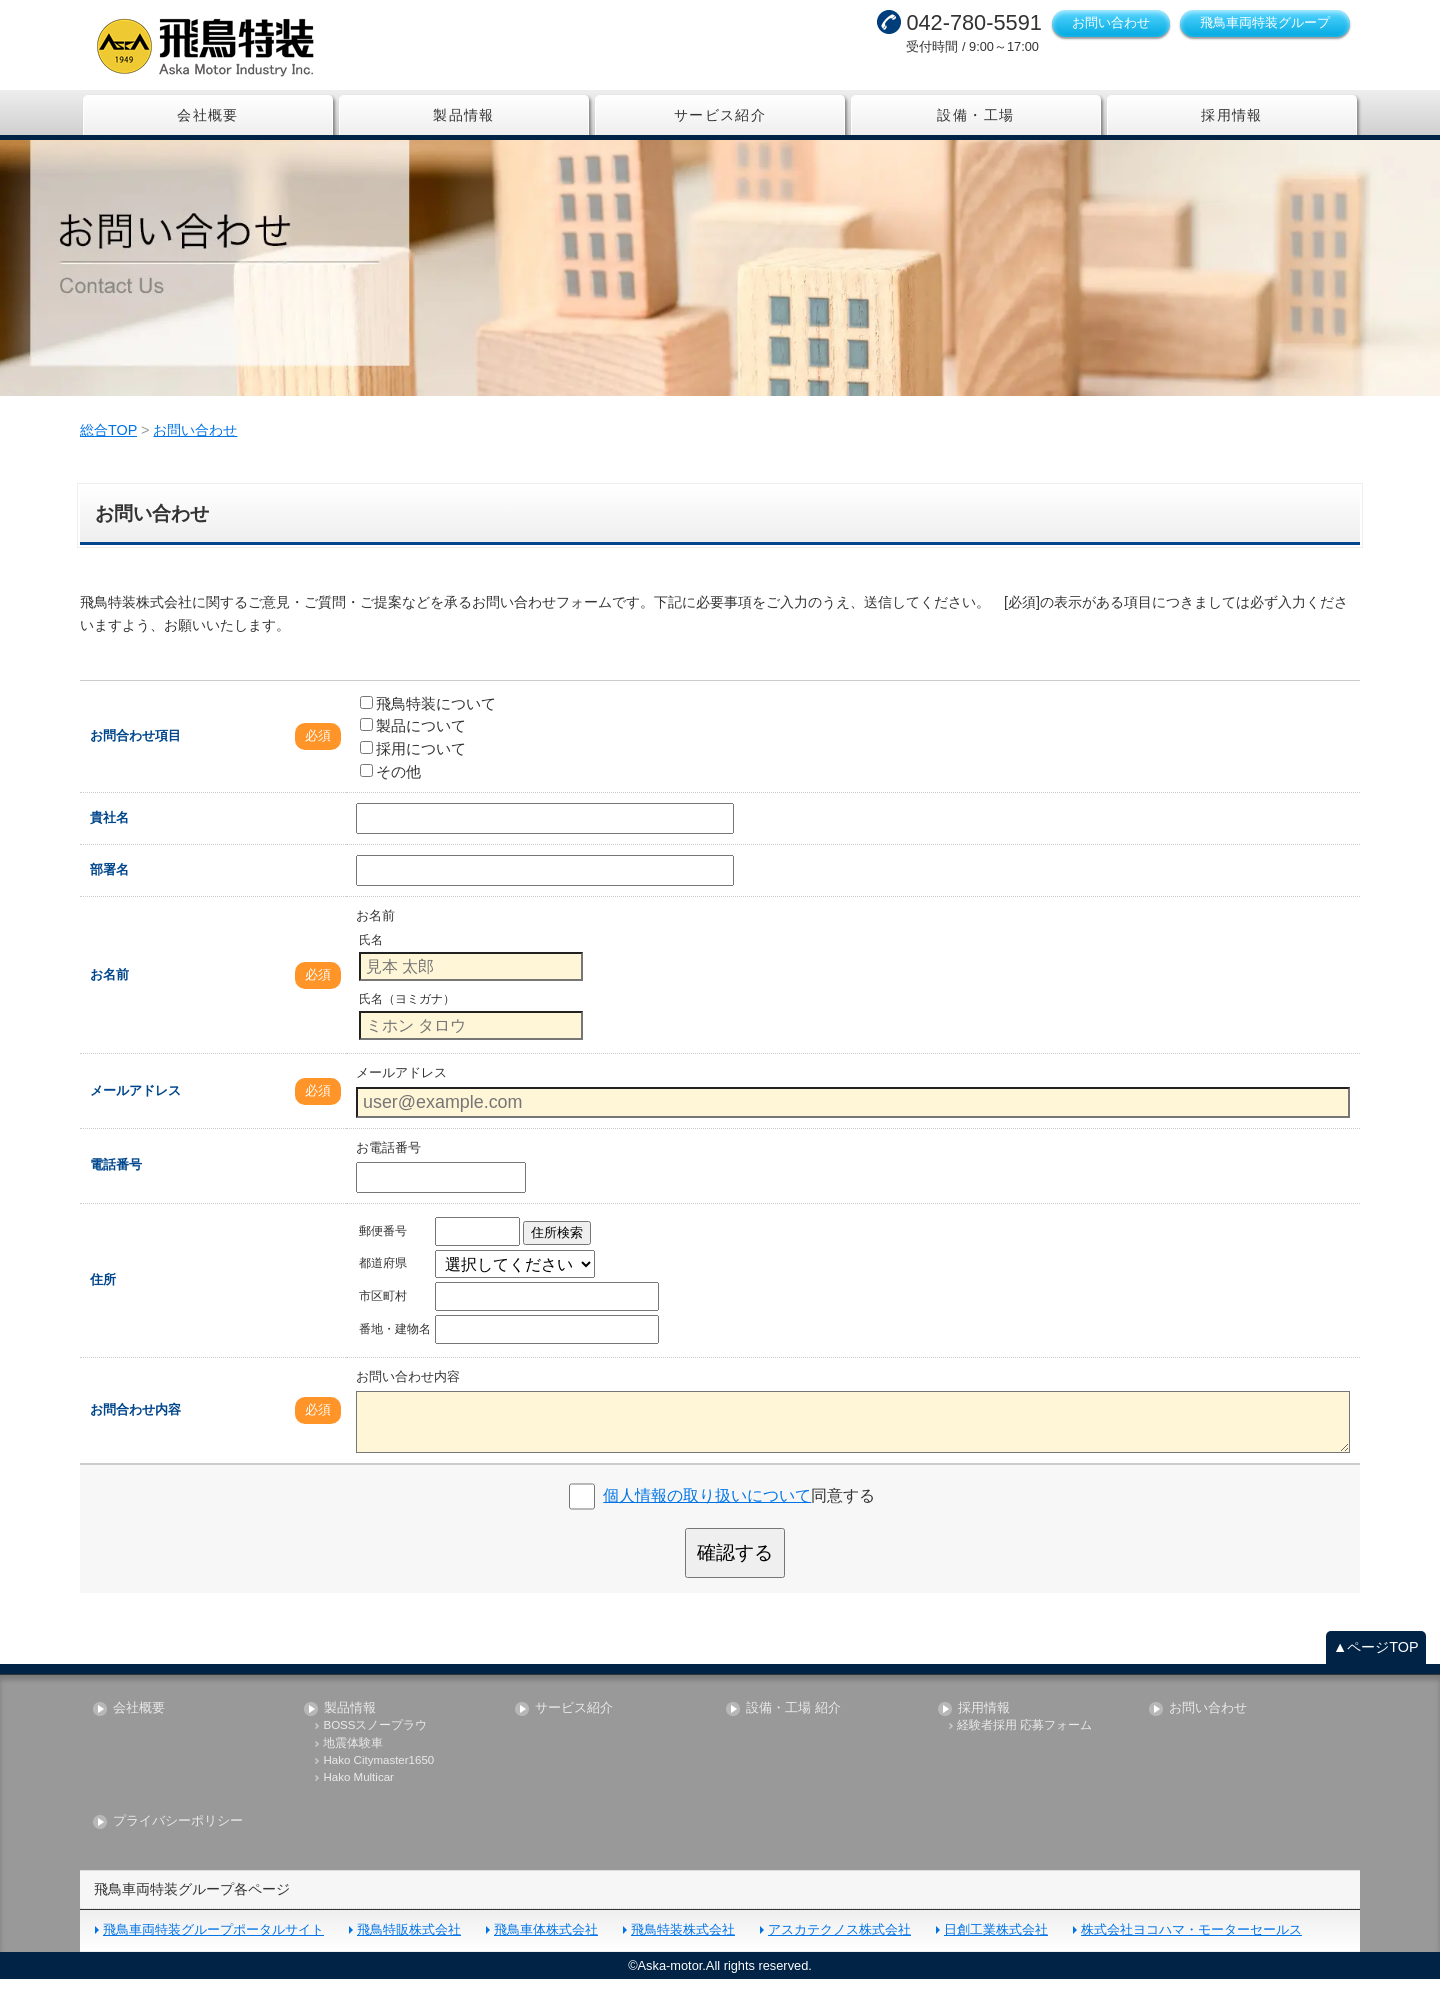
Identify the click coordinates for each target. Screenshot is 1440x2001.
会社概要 (208, 115)
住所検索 (557, 1254)
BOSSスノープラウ (375, 1747)
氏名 (371, 962)
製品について (413, 747)
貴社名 (109, 839)
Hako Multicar (358, 1799)
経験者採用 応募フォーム (1024, 1747)
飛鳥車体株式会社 (546, 1951)
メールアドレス (135, 1111)
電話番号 (116, 1186)
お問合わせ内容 (135, 1431)
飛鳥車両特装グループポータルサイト (213, 1951)
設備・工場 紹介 (793, 1729)
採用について (413, 770)
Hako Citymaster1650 (378, 1781)
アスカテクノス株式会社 (839, 1951)
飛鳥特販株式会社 (409, 1951)
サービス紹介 (720, 115)
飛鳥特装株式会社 (683, 1951)
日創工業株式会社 (996, 1951)
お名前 (109, 995)
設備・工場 (975, 115)
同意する (739, 1517)
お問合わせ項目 (135, 757)
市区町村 (383, 1318)
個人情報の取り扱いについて (707, 1517)
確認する (735, 1574)
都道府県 (383, 1285)
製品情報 (464, 115)
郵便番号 (383, 1253)
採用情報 (1232, 115)
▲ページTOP (1376, 1668)
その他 (390, 792)
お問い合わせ (1111, 22)
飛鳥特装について (428, 724)
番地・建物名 (395, 1351)
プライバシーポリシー (178, 1843)
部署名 (109, 891)
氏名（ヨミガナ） (407, 1021)
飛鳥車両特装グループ (1265, 22)
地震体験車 (353, 1764)
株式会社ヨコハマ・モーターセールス (1191, 1951)
